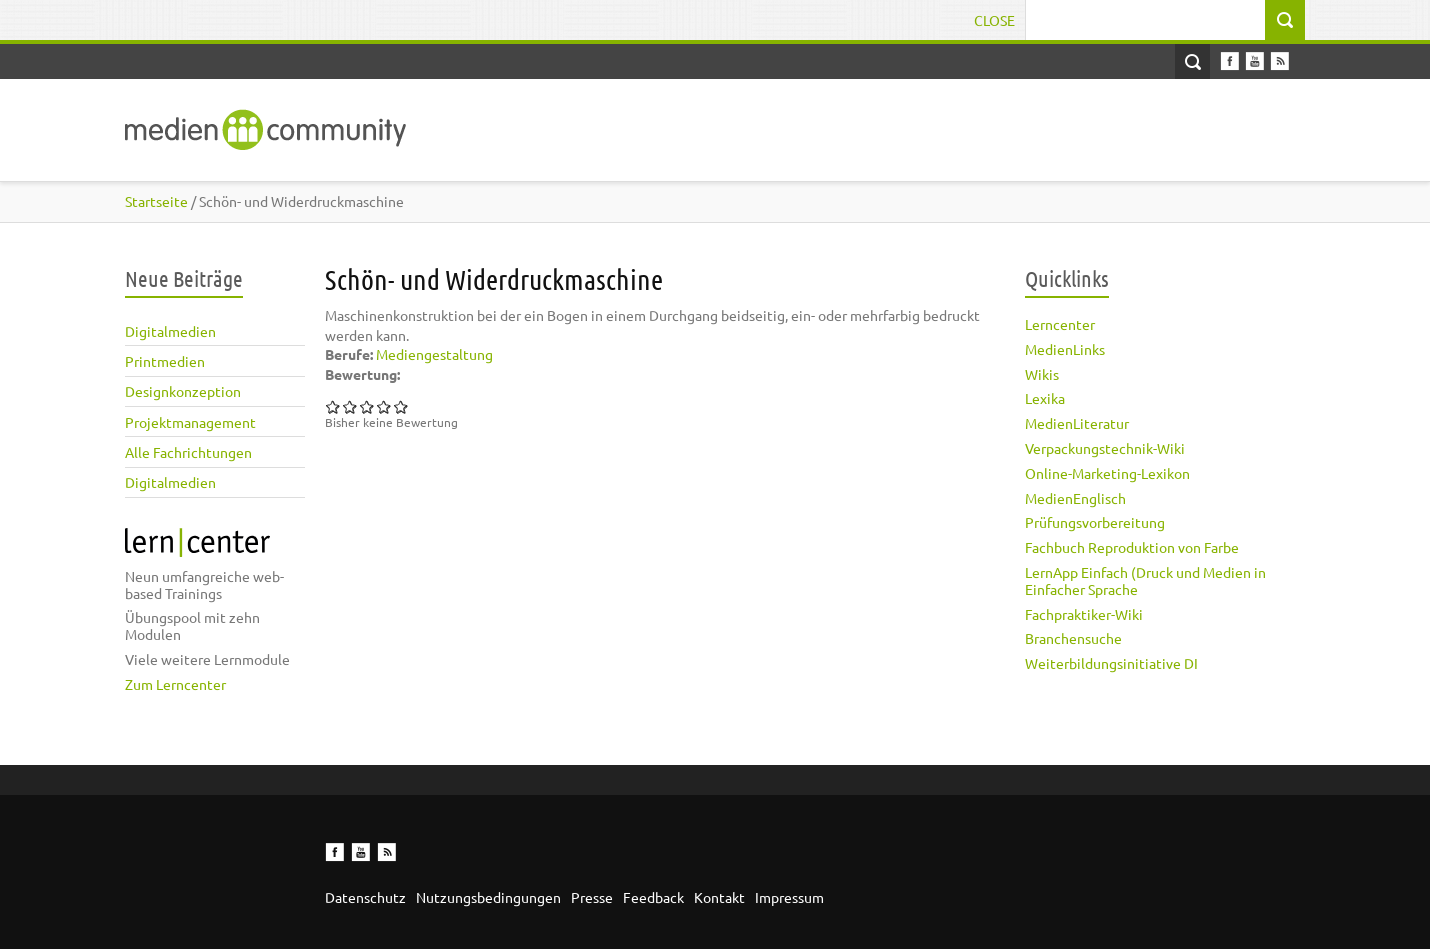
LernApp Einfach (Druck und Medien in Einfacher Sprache (1145, 580)
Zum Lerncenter (175, 684)
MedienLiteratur (1077, 423)
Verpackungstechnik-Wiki (1105, 448)
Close (994, 20)
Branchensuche (1073, 638)
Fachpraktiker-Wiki (1084, 614)
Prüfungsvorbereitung (1095, 522)
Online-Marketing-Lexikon (1107, 473)
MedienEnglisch (1075, 498)
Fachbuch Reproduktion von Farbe (1132, 547)
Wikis (1042, 374)
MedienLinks (1065, 349)
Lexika (1045, 398)
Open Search (1192, 61)
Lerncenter (1060, 324)
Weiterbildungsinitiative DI (1111, 663)
